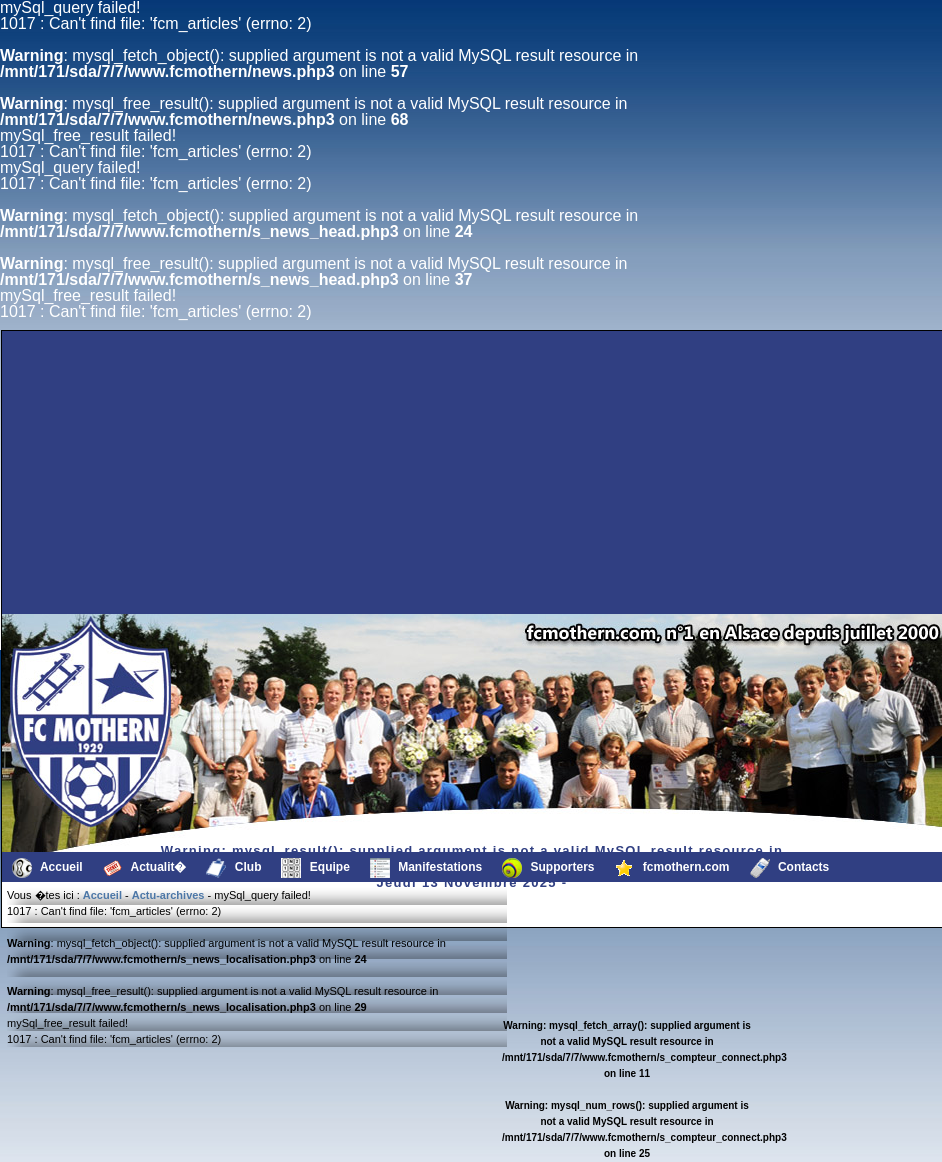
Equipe (315, 868)
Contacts (790, 868)
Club (233, 868)
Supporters (548, 868)
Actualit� (145, 868)
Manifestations (426, 868)
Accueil (47, 868)
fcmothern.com (672, 868)
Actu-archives (168, 895)
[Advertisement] (137, 566)
